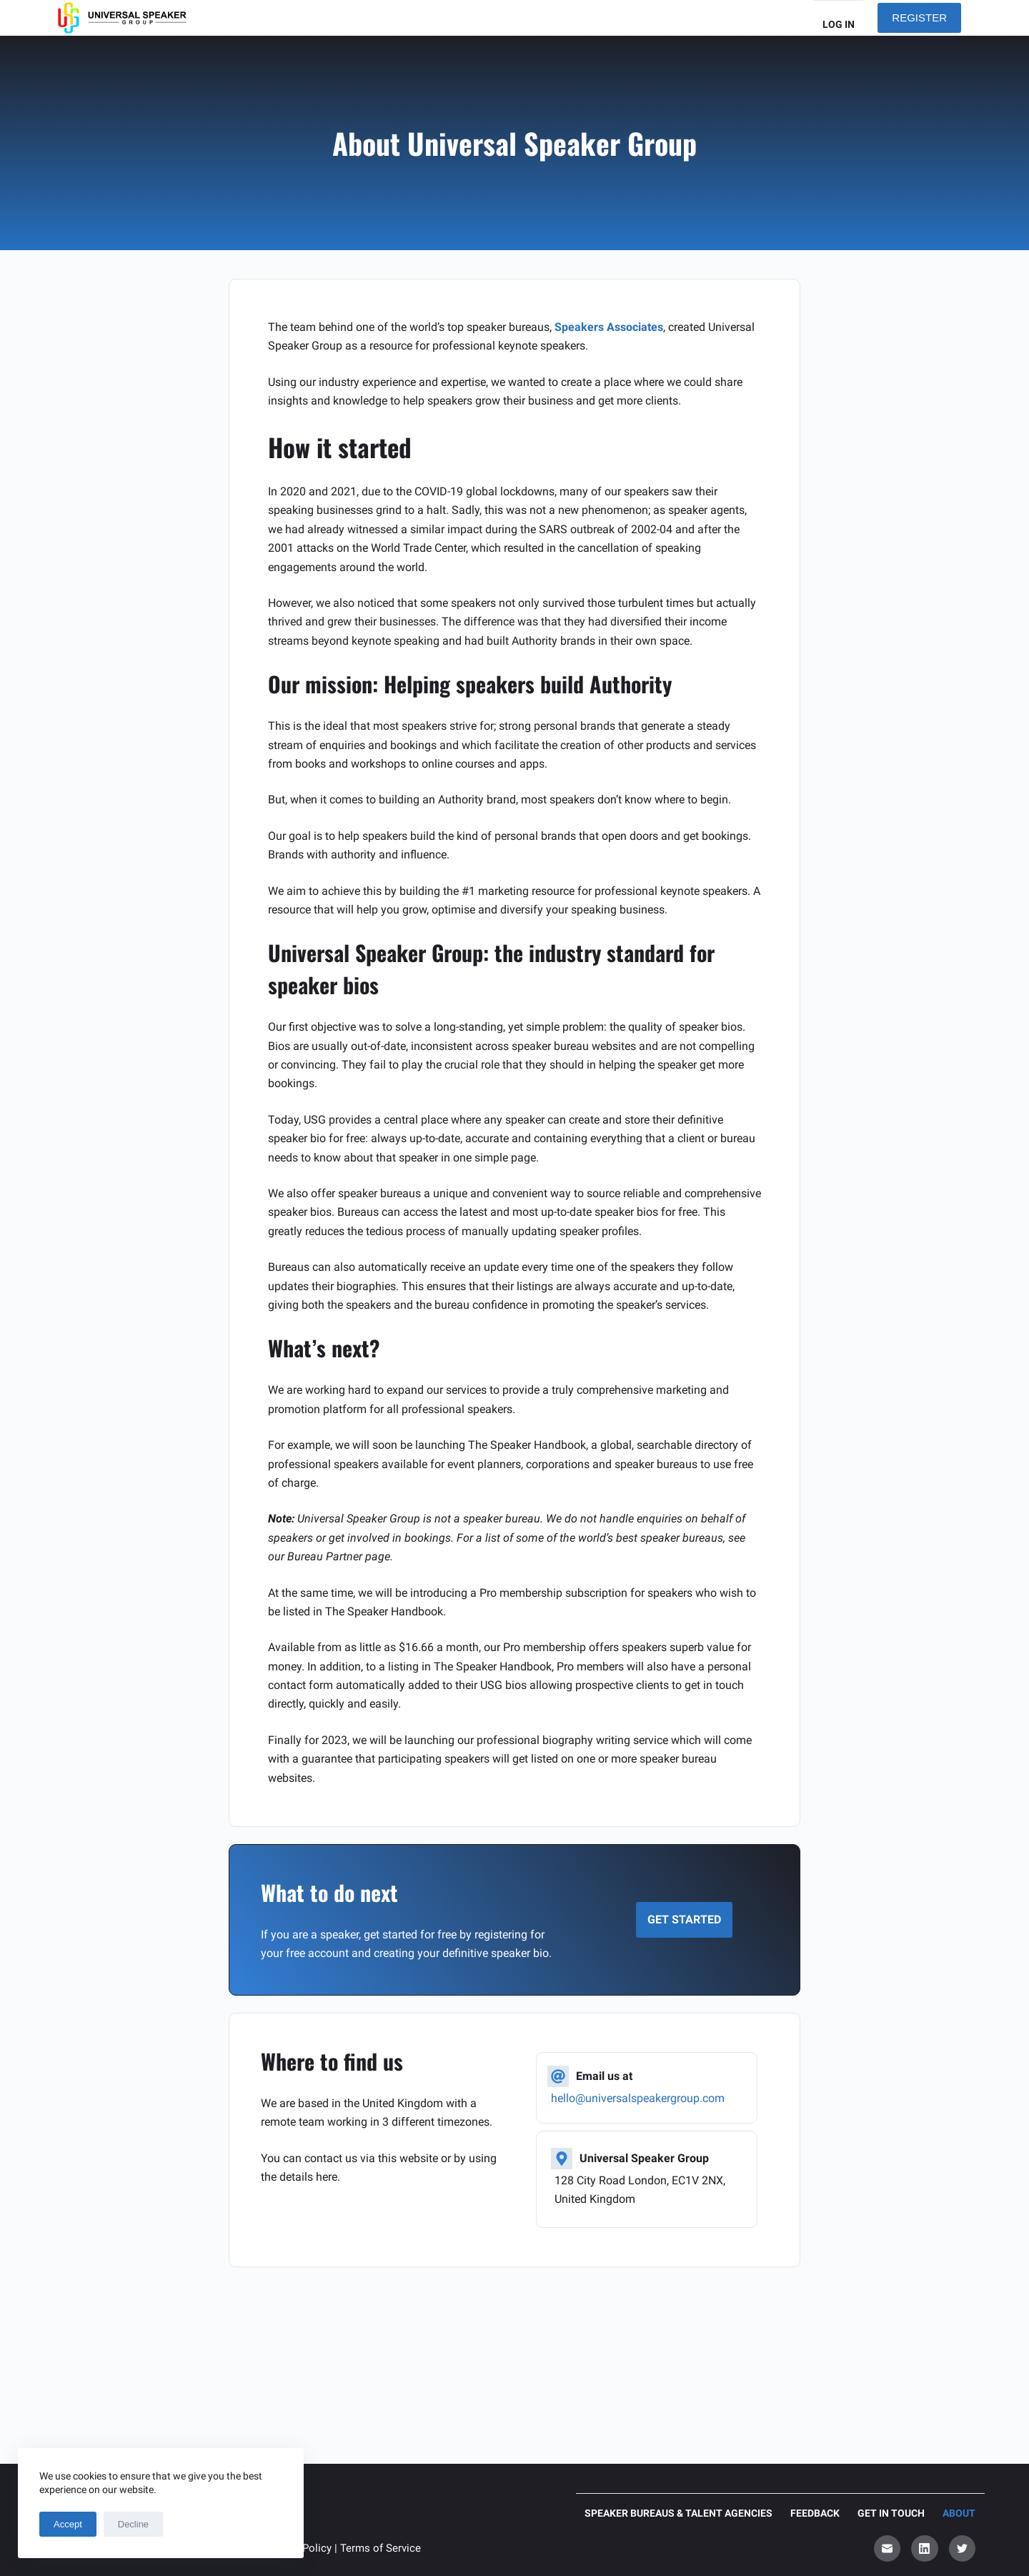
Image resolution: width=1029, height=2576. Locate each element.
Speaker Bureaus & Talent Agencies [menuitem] (678, 2513)
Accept (68, 2524)
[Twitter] (962, 2548)
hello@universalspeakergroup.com (638, 2098)
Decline (133, 2524)
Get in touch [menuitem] (891, 2513)
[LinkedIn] (924, 2548)
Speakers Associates (609, 327)
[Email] (887, 2548)
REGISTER (919, 17)
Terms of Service (380, 2548)
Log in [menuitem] (838, 24)
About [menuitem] (959, 2513)
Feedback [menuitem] (815, 2513)
